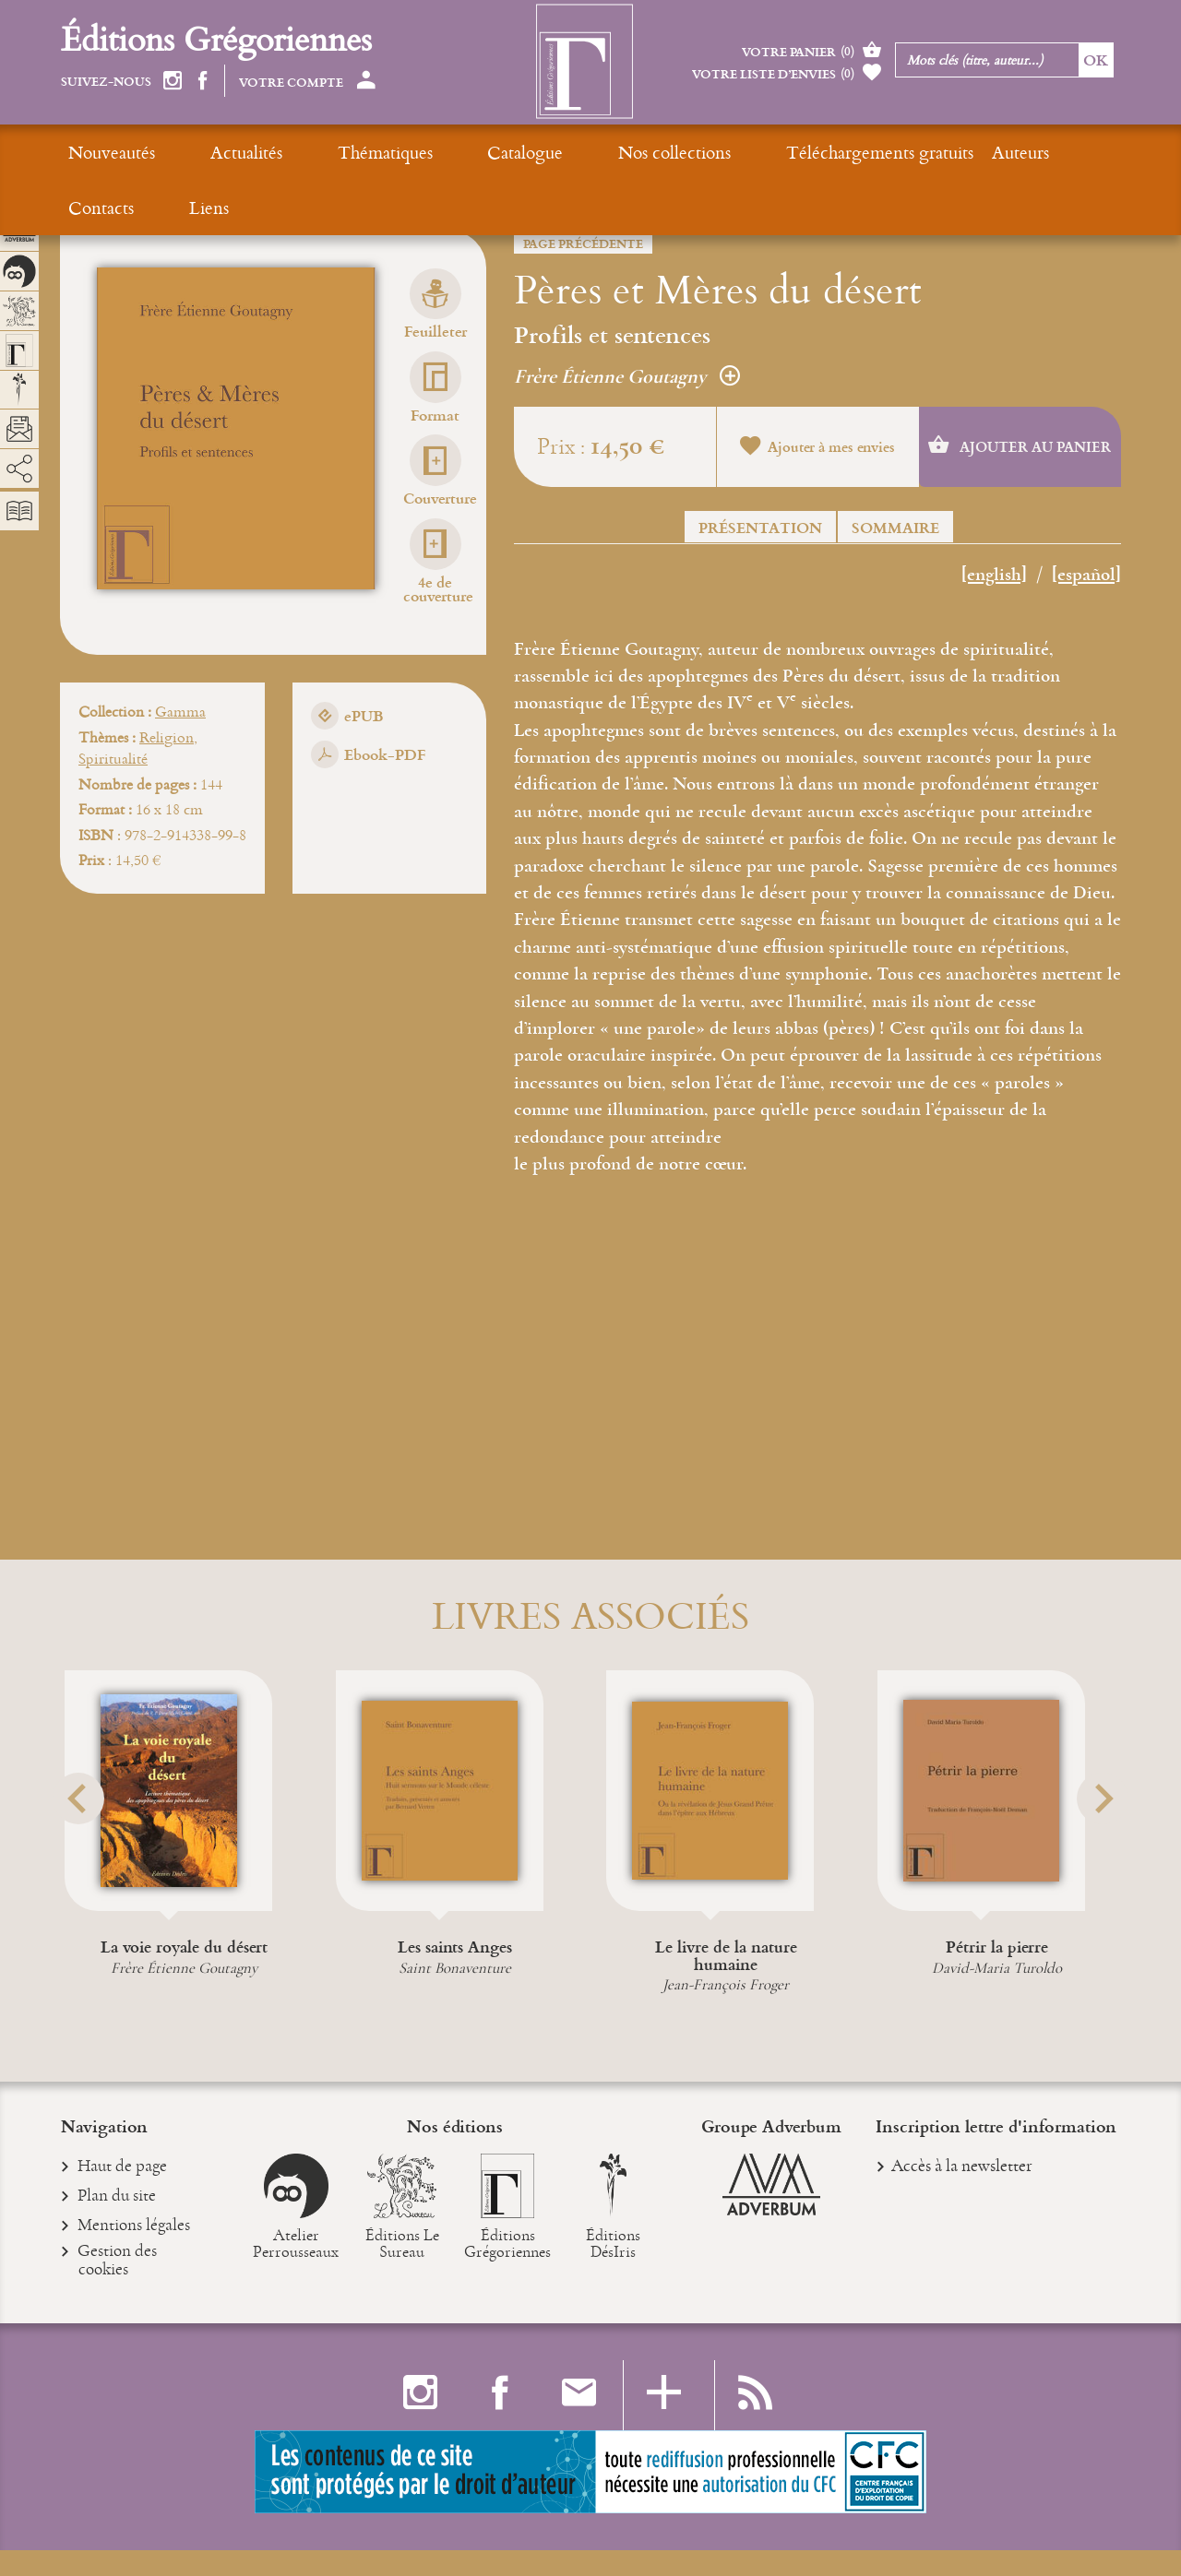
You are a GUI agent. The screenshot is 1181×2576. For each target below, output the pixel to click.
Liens (988, 151)
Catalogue (415, 151)
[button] (84, 1841)
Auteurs (836, 151)
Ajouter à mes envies (818, 448)
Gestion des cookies (117, 2288)
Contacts (916, 151)
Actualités (209, 151)
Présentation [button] (760, 527)
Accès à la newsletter (961, 2190)
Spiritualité (113, 757)
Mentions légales (134, 2253)
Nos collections (527, 151)
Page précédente (583, 243)
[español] (1086, 576)
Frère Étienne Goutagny (627, 376)
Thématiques (311, 151)
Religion (166, 736)
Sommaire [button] (895, 527)
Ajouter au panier (1020, 447)
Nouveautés (111, 151)
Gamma (180, 711)
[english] (994, 576)
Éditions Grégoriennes (216, 38)
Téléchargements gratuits (696, 151)
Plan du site (117, 2223)
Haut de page (122, 2192)
